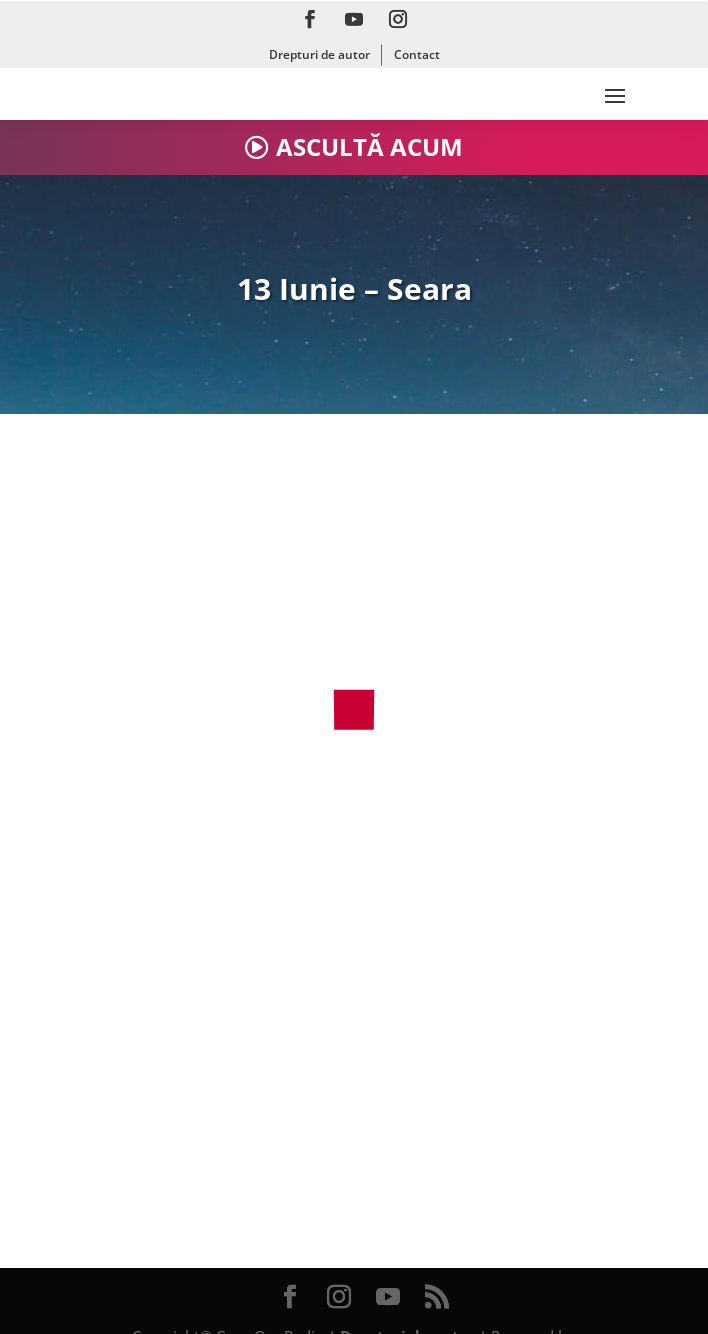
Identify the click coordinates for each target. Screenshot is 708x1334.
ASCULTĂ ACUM (369, 146)
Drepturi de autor (319, 54)
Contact (417, 54)
